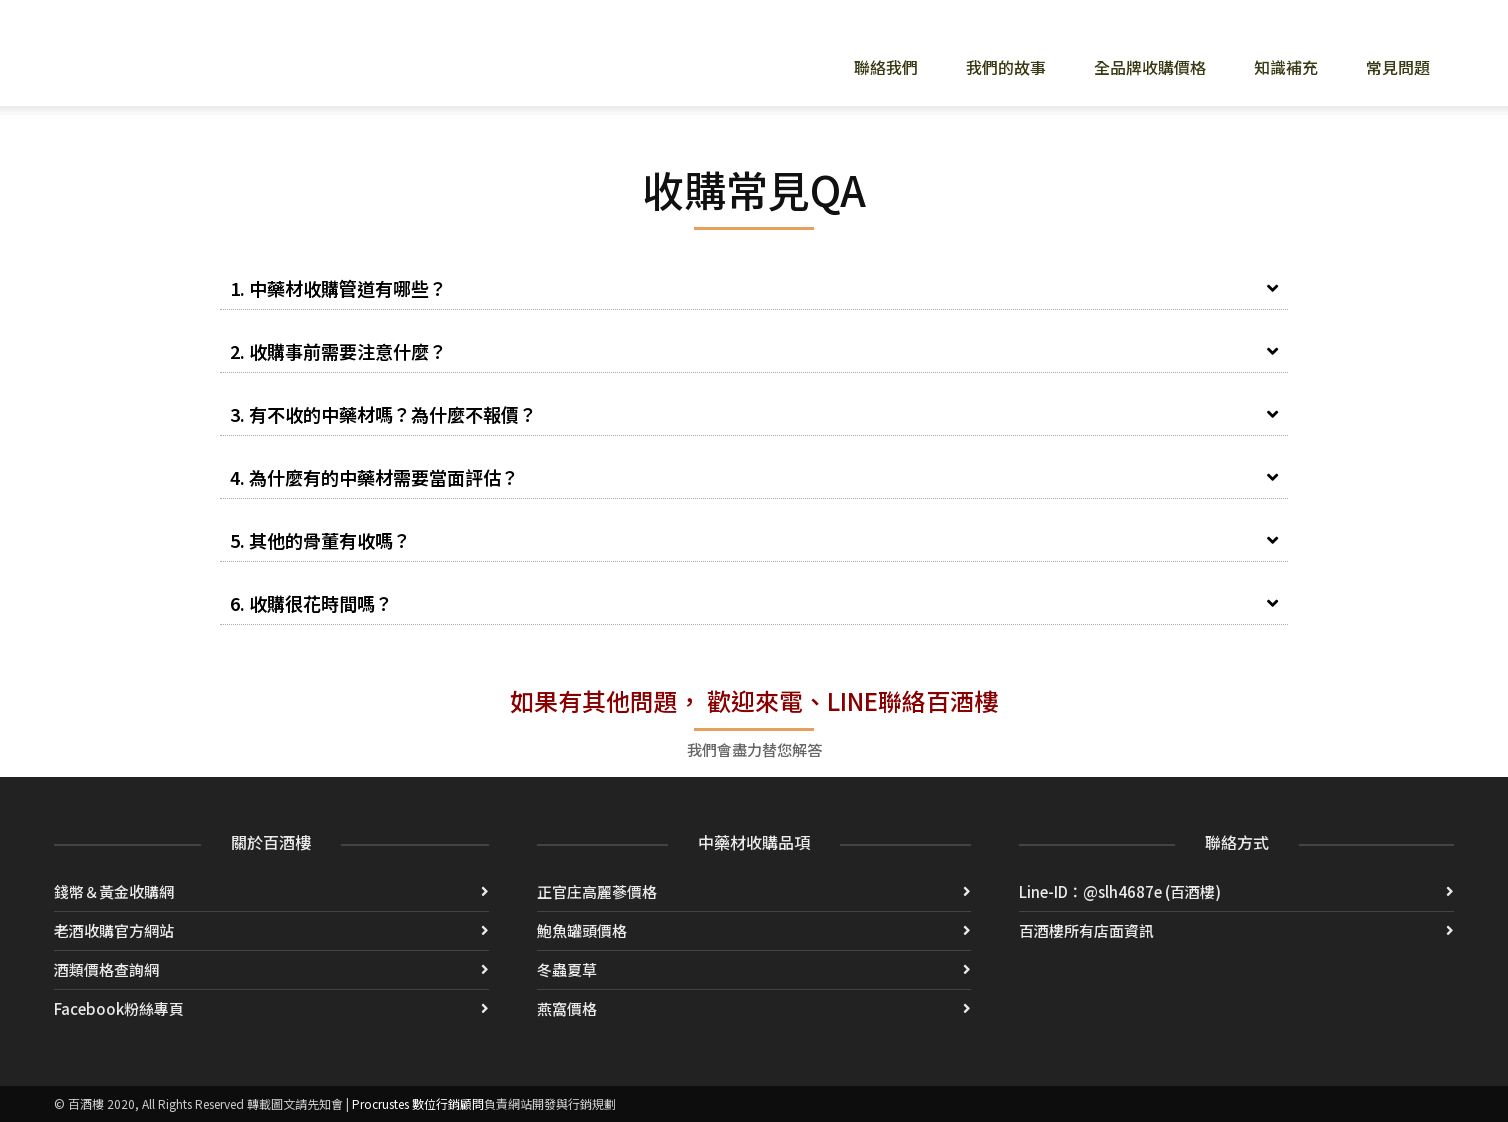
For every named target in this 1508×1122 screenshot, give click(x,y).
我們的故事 (1006, 67)
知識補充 (1286, 67)
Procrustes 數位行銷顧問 (418, 1103)
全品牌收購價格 (1150, 67)
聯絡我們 (886, 67)
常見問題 (1398, 67)
